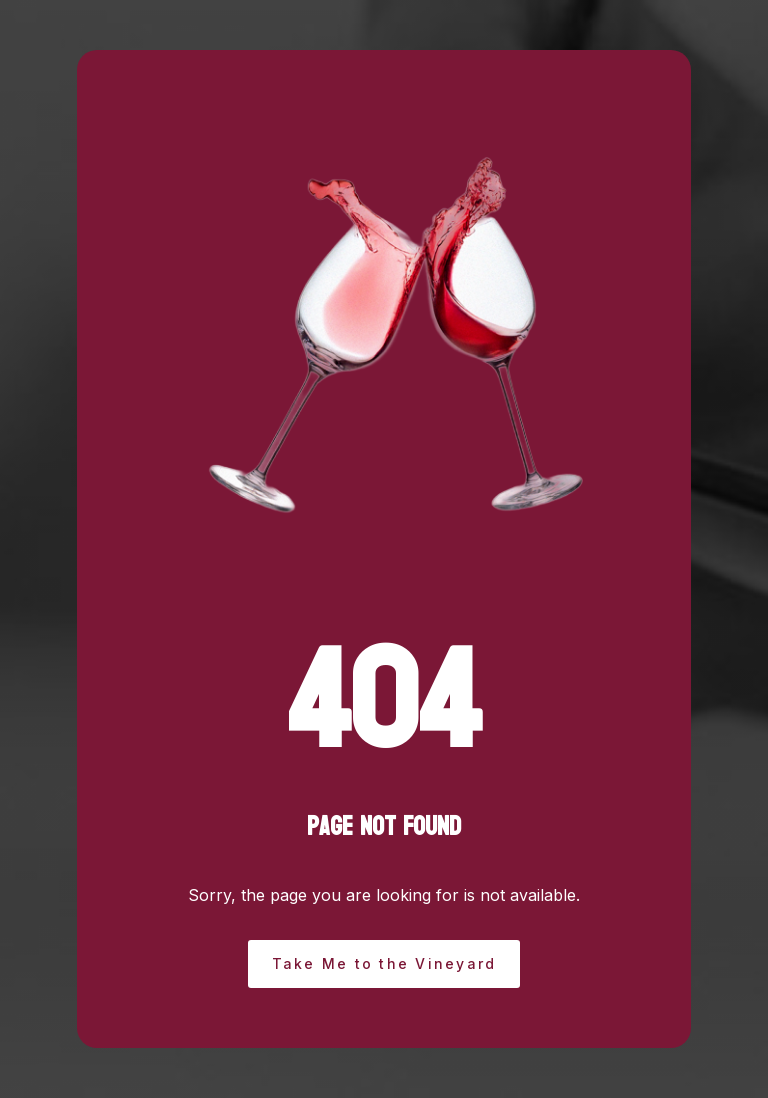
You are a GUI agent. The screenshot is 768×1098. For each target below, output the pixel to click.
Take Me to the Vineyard (384, 963)
